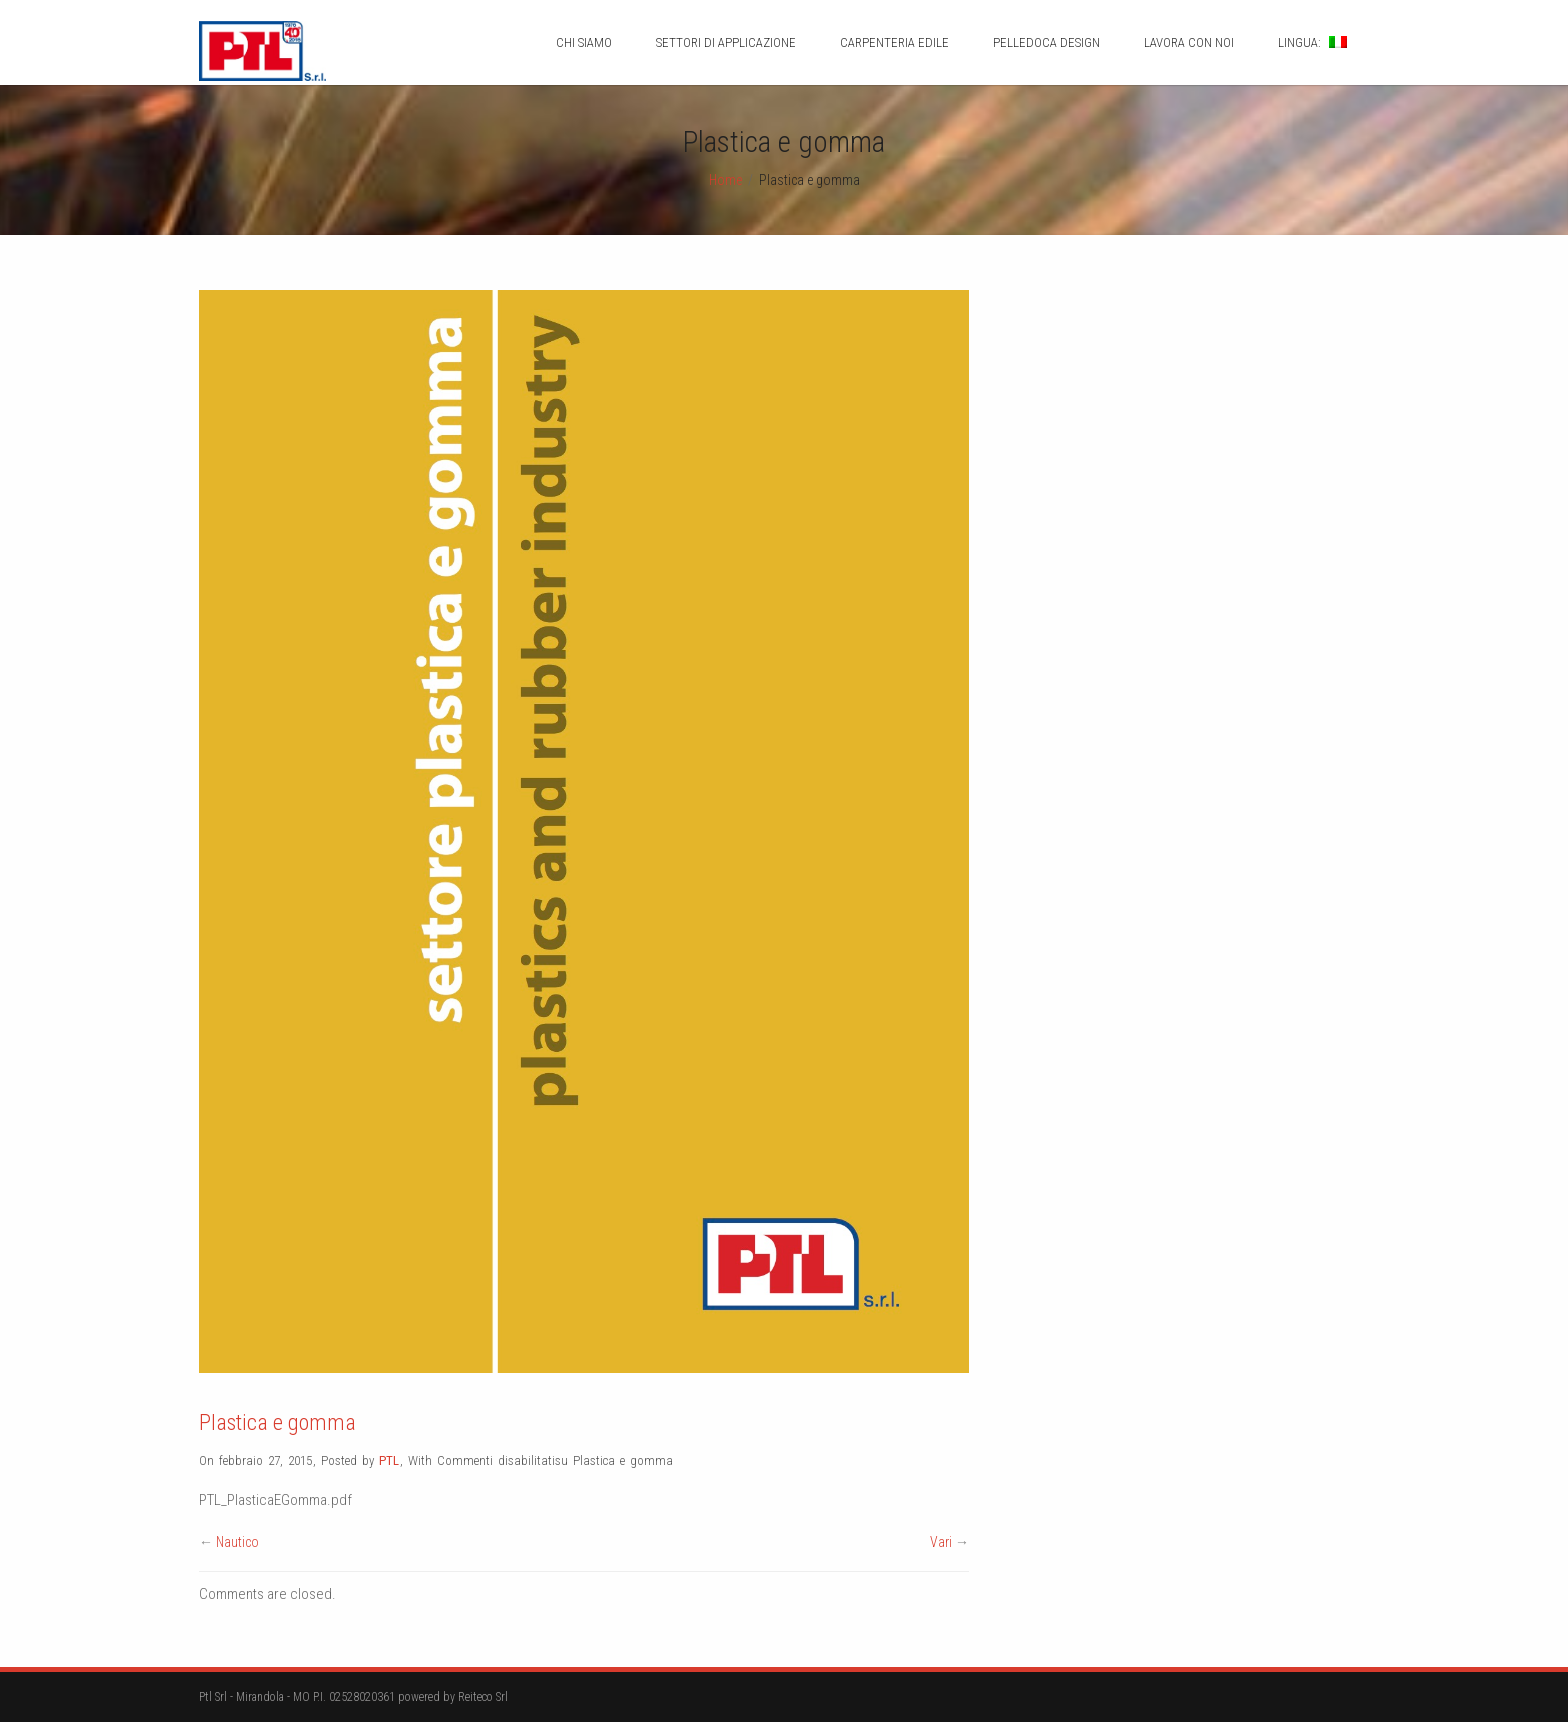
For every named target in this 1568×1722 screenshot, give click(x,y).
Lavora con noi (1189, 42)
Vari (941, 1542)
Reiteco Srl (483, 1697)
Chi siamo (584, 42)
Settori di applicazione (726, 42)
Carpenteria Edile (894, 42)
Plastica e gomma (277, 1422)
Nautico (237, 1542)
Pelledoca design (1046, 42)
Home (725, 180)
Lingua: (1312, 42)
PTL (389, 1460)
